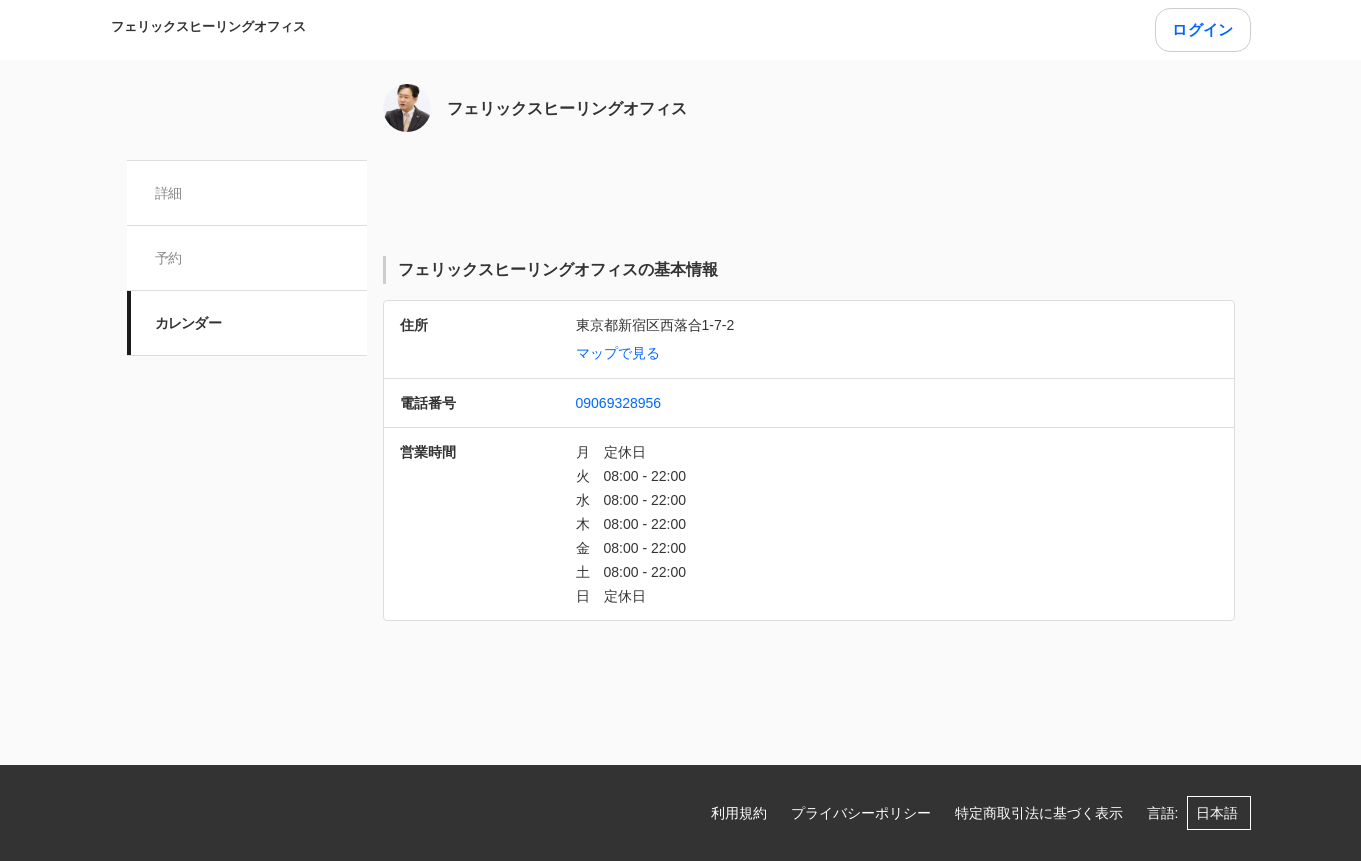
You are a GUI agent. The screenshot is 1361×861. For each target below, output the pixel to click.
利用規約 (739, 813)
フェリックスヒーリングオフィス (208, 26)
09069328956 (619, 403)
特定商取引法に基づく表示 (1039, 813)
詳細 (168, 193)
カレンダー (188, 323)
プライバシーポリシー (861, 813)
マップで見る (618, 353)
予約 (168, 258)
